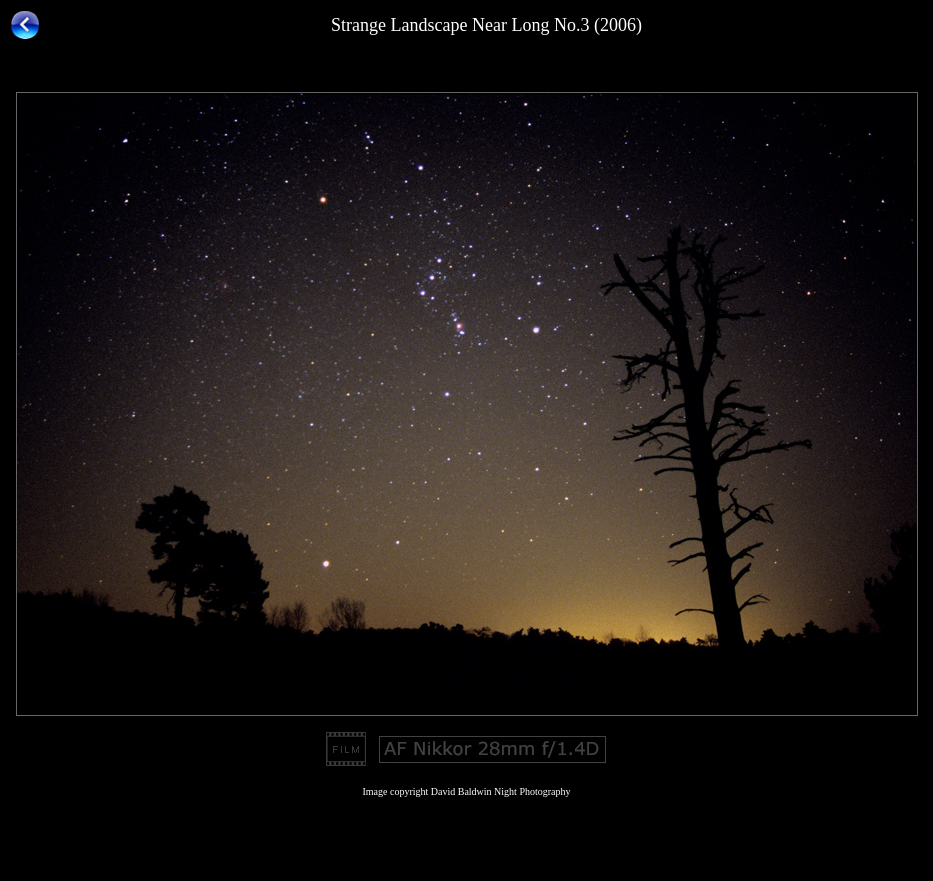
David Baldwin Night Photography (501, 791)
